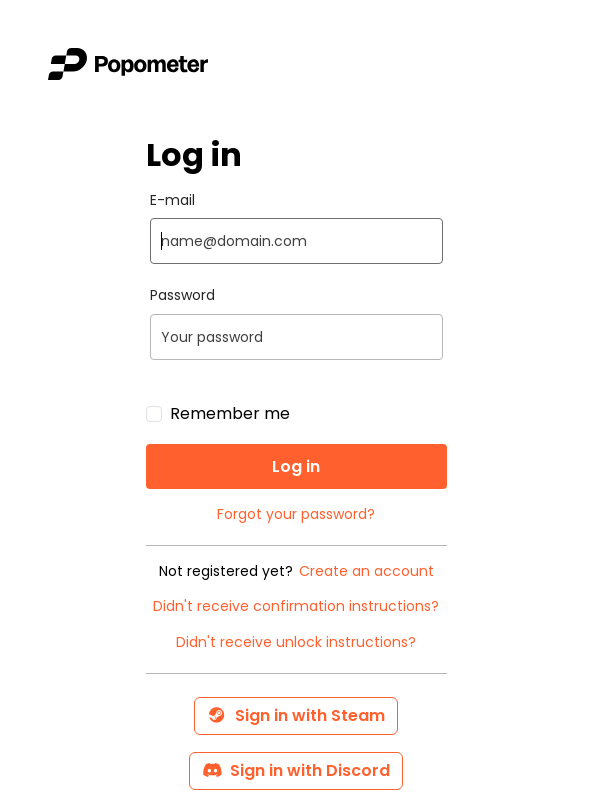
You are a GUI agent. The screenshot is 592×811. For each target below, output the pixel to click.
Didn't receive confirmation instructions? (296, 606)
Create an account (366, 571)
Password (182, 295)
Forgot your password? (296, 514)
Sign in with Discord (296, 770)
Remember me (230, 413)
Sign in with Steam (296, 715)
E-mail (172, 200)
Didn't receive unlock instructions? (296, 642)
